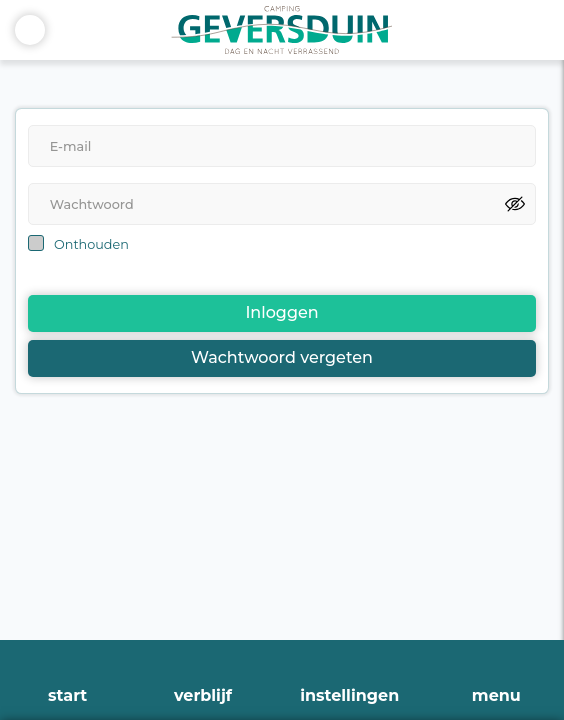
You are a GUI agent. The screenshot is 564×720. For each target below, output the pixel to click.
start (67, 695)
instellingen (349, 695)
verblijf (203, 695)
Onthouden (91, 244)
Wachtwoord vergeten (282, 357)
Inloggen (281, 312)
